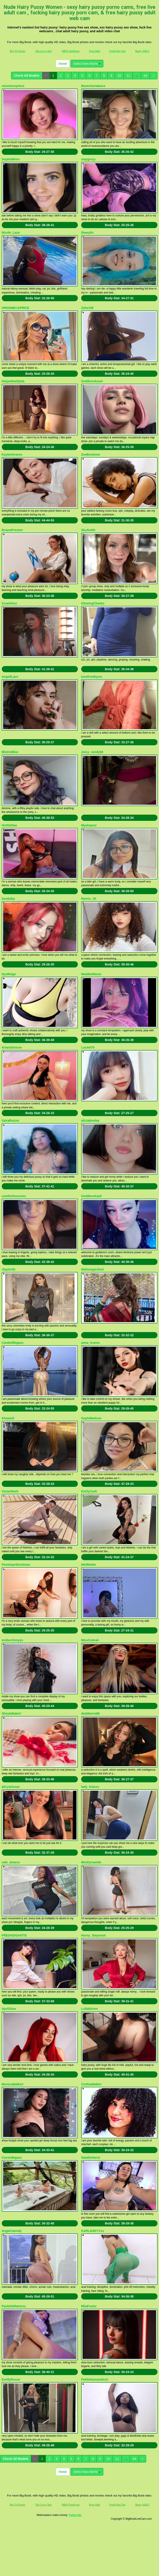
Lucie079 (87, 1068)
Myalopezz (89, 841)
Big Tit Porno (17, 51)
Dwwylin (87, 235)
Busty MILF (142, 51)
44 (145, 75)
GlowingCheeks (92, 614)
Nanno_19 (88, 916)
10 (119, 75)
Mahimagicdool (92, 1295)
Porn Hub (94, 51)
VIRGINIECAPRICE (15, 312)
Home (63, 63)
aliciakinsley (90, 1143)
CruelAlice (9, 614)
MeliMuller (88, 1596)
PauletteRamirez (14, 2354)
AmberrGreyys (12, 1673)
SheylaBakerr (12, 1748)
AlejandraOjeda (13, 387)
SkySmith (88, 539)
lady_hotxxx (90, 1823)
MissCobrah (90, 1673)
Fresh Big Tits (117, 51)
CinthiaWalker (91, 2127)
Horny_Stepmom (93, 1975)
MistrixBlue (10, 766)
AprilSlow (9, 2050)
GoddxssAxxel (92, 387)
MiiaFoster (89, 2354)
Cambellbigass (13, 1369)
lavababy (8, 916)
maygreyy (88, 161)
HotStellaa (9, 841)
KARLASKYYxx (92, 2277)
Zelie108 (87, 312)
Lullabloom (89, 2050)
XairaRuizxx (10, 1143)
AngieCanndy (12, 2277)
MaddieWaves (91, 993)
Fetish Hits (75, 2565)
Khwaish (8, 1446)
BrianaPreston (12, 539)
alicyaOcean (11, 1823)
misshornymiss (13, 86)
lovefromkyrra (91, 689)
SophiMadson (91, 1446)
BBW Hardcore (71, 51)
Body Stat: (39, 153)
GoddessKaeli (91, 1220)
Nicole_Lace (11, 235)
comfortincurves (14, 1220)
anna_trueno (90, 1369)
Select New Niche (86, 63)
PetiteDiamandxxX (94, 2428)
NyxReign (9, 993)
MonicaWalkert (12, 2127)
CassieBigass (12, 2202)
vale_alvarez (11, 1900)
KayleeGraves (12, 462)
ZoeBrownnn (90, 462)
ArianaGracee (12, 1068)
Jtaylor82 (8, 1295)
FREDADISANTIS (14, 1975)
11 (128, 75)
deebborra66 (90, 1748)
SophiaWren (11, 161)
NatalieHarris (90, 2202)
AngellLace (10, 689)
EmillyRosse (11, 2428)
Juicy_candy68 (92, 766)
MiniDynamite (91, 1900)
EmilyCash (89, 1521)
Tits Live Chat (43, 51)
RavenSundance (93, 86)
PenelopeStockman (16, 1596)
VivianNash (10, 1521)
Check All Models (26, 75)
